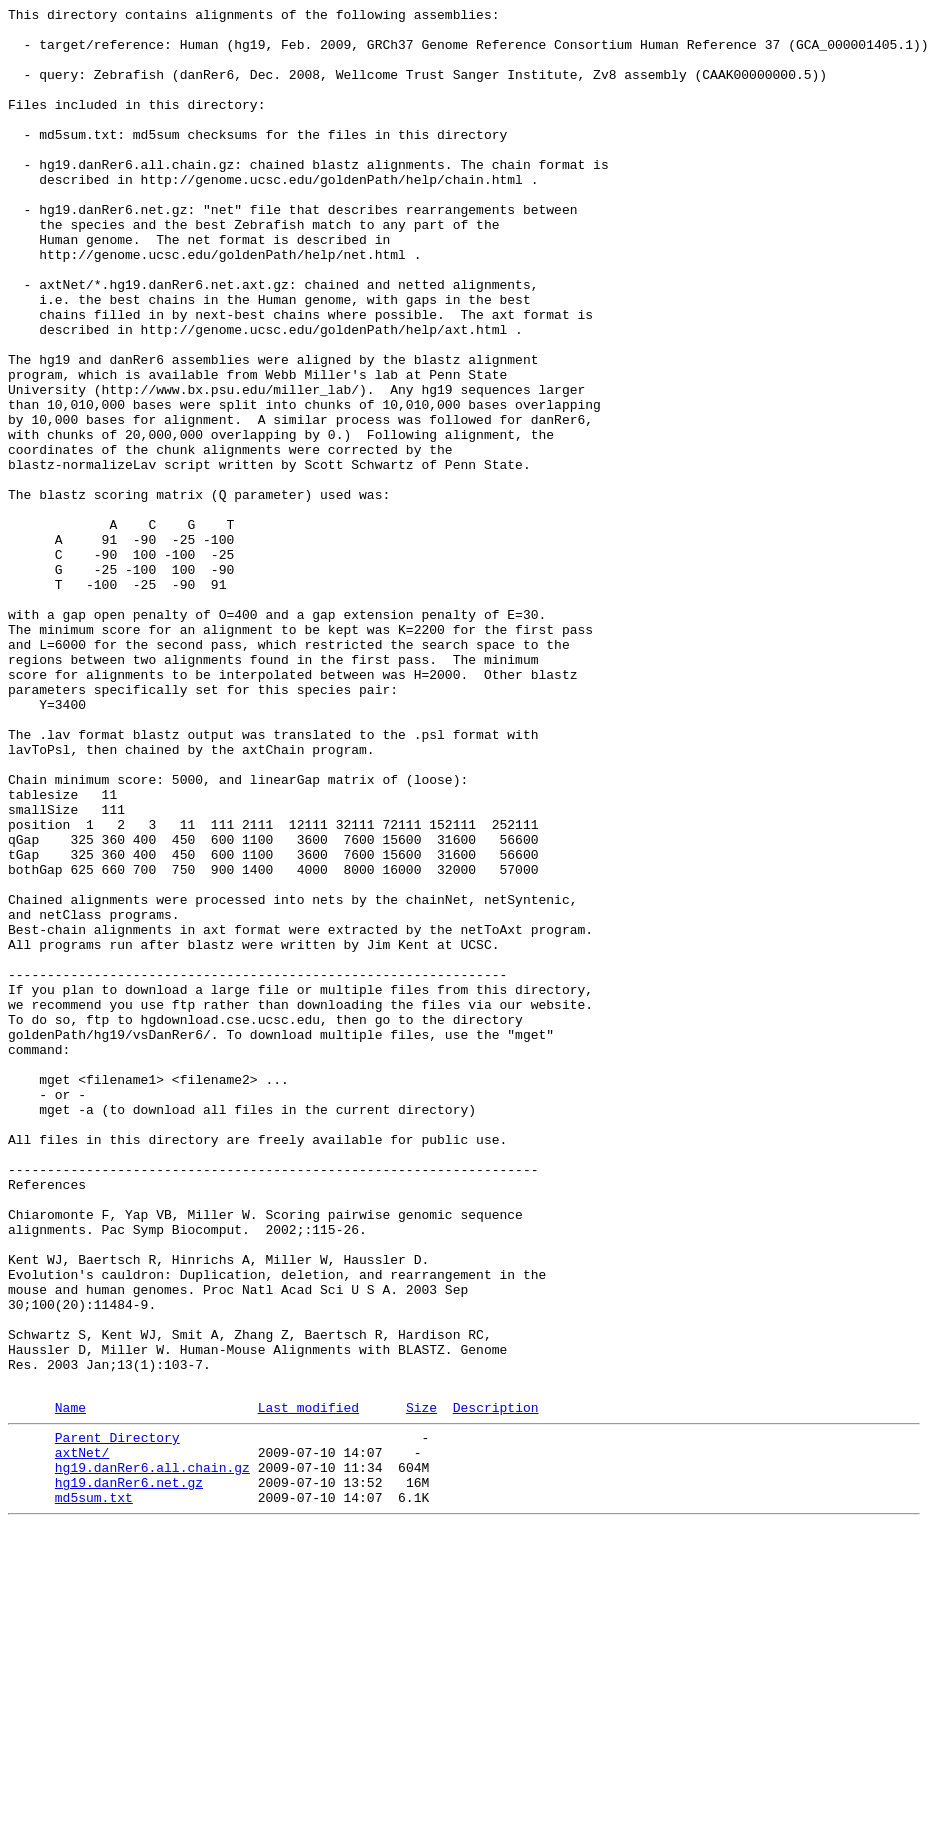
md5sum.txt (94, 1791)
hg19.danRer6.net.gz (129, 1773)
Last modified (308, 1686)
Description (496, 1686)
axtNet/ (82, 1737)
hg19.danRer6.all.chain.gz (152, 1755)
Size (421, 1686)
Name (70, 1686)
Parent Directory (117, 1719)
